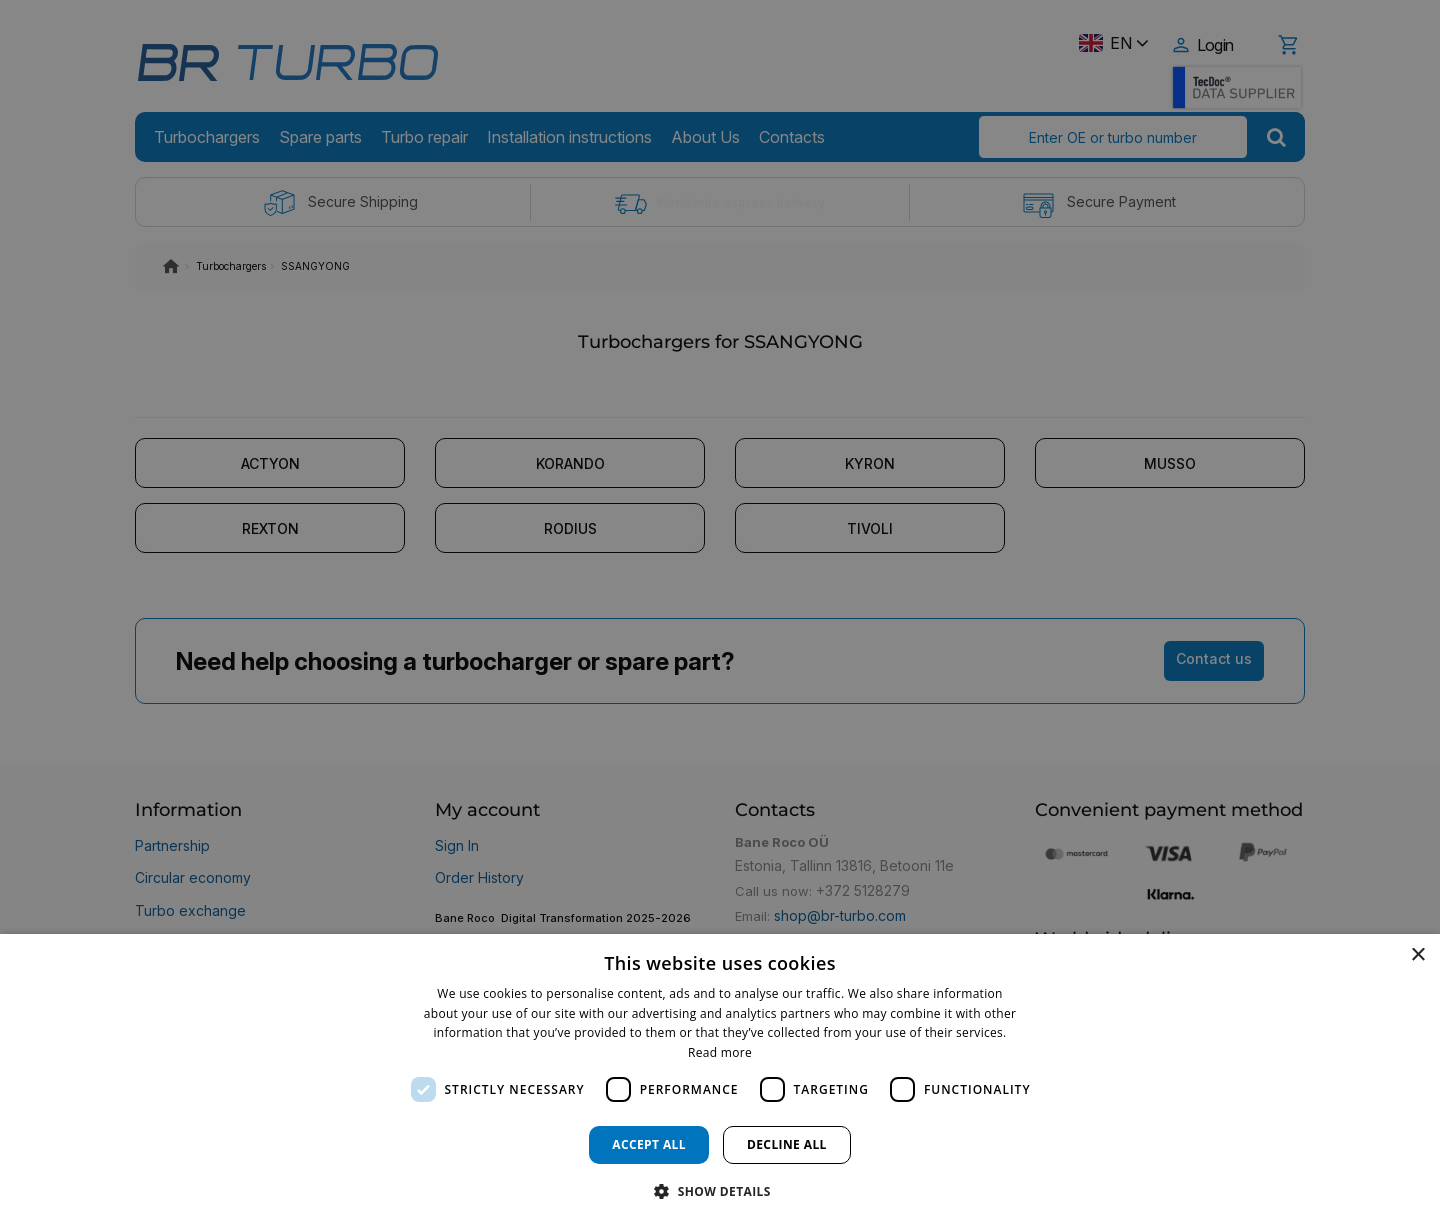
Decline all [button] (787, 1144)
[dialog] (720, 1080)
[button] (720, 1190)
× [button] (1417, 955)
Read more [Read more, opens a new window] (720, 1052)
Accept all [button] (649, 1144)
